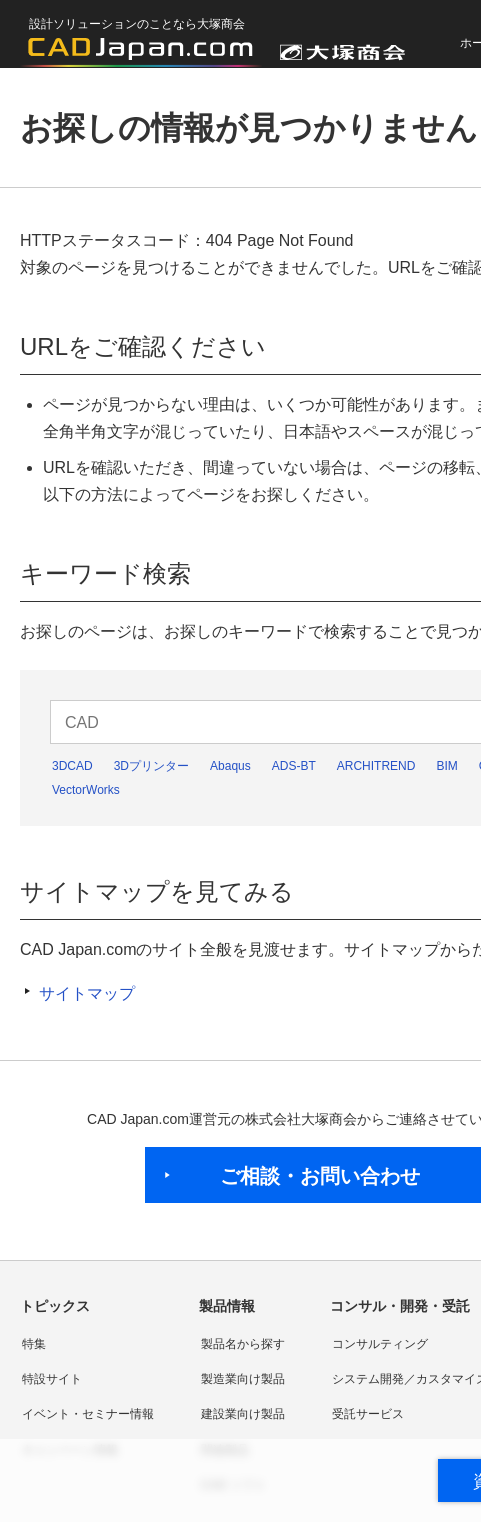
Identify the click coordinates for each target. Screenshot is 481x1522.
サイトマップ (87, 993)
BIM (446, 766)
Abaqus (230, 766)
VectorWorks (86, 790)
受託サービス (368, 1414)
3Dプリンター (151, 766)
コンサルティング (380, 1344)
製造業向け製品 (243, 1379)
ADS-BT (294, 766)
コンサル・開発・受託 (400, 1306)
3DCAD (72, 766)
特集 (34, 1344)
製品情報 (227, 1306)
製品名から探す (243, 1344)
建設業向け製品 (243, 1414)
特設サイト (52, 1379)
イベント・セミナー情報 (88, 1414)
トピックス (55, 1306)
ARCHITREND (376, 766)
